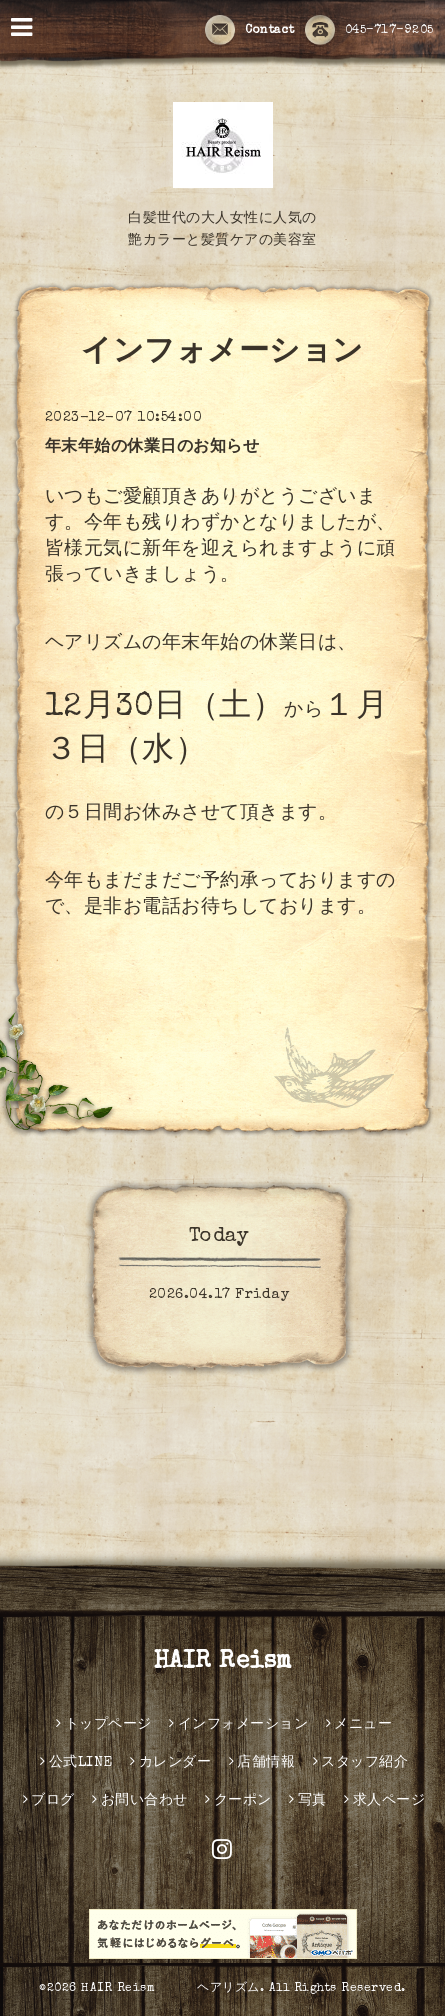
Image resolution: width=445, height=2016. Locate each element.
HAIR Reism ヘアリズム (170, 1989)
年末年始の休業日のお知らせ (152, 448)
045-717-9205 (369, 31)
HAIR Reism (235, 1662)
